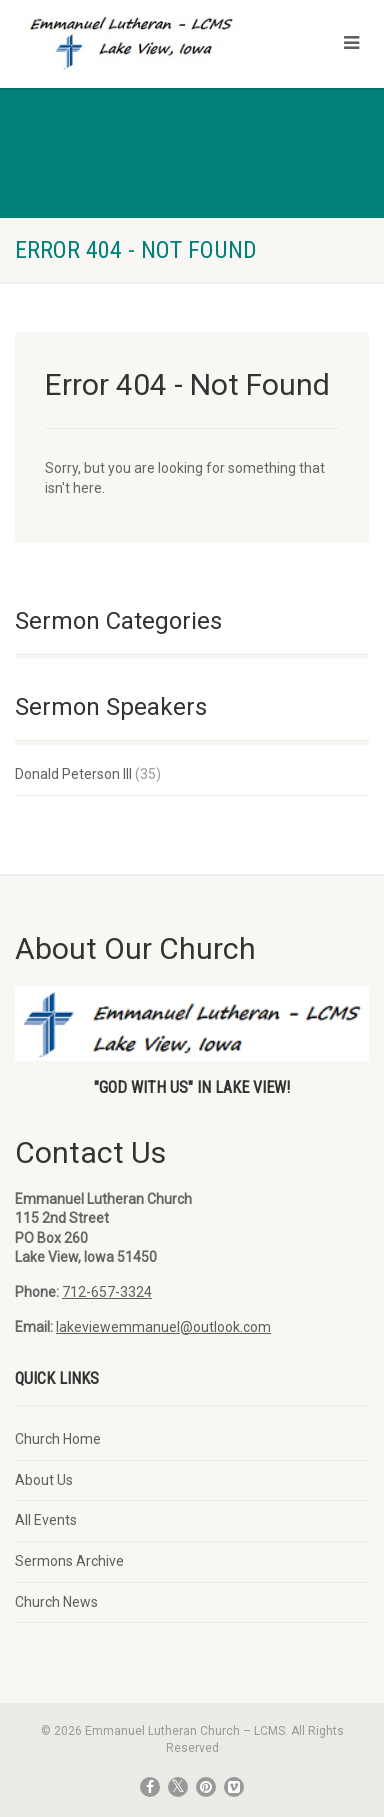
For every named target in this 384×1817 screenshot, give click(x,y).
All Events (46, 1520)
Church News (56, 1602)
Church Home (58, 1439)
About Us (44, 1480)
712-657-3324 (107, 1292)
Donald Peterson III (73, 774)
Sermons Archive (69, 1561)
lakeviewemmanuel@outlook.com (163, 1327)
